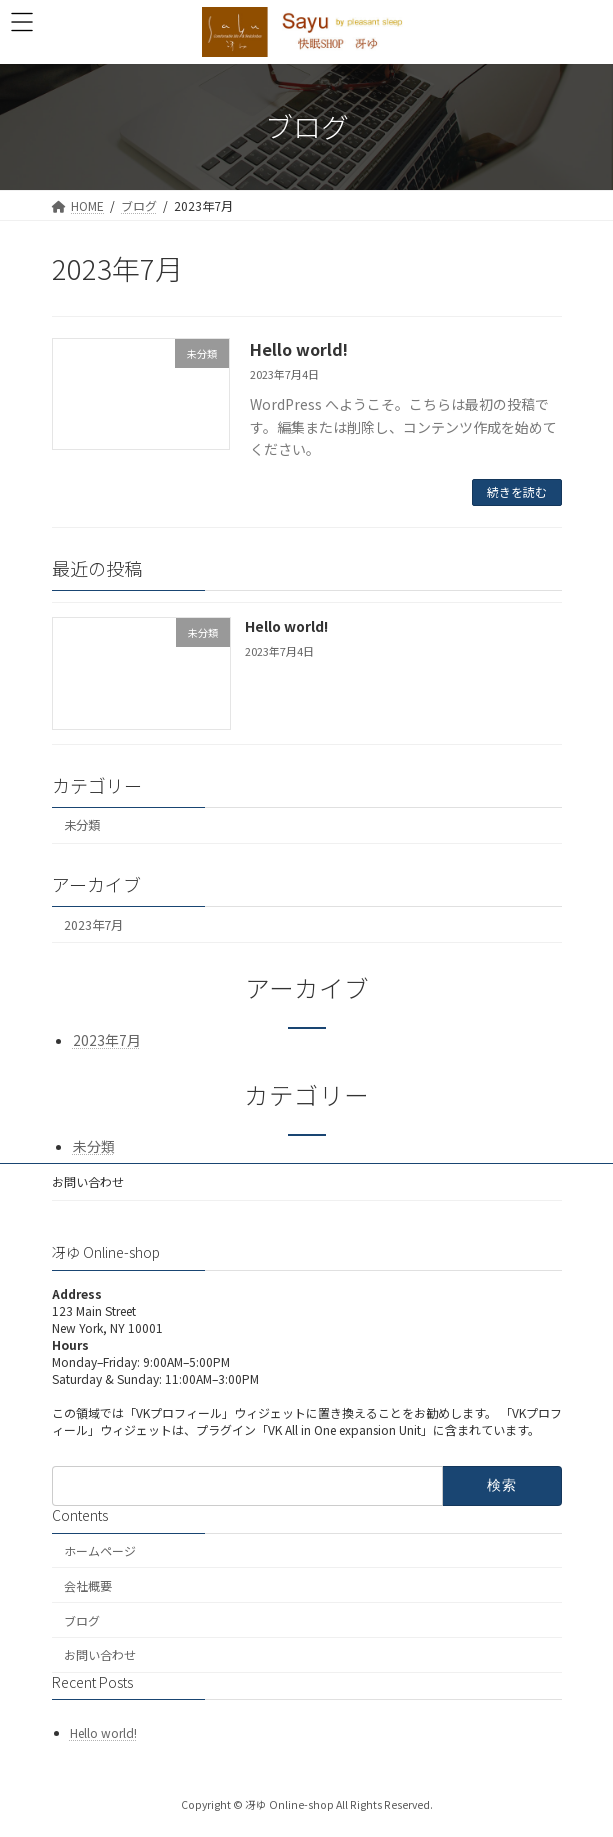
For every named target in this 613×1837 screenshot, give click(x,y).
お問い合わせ (88, 1181)
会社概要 (88, 1585)
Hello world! (299, 349)
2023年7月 (93, 924)
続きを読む (517, 491)
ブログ (82, 1620)
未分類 (82, 825)
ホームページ (100, 1550)
